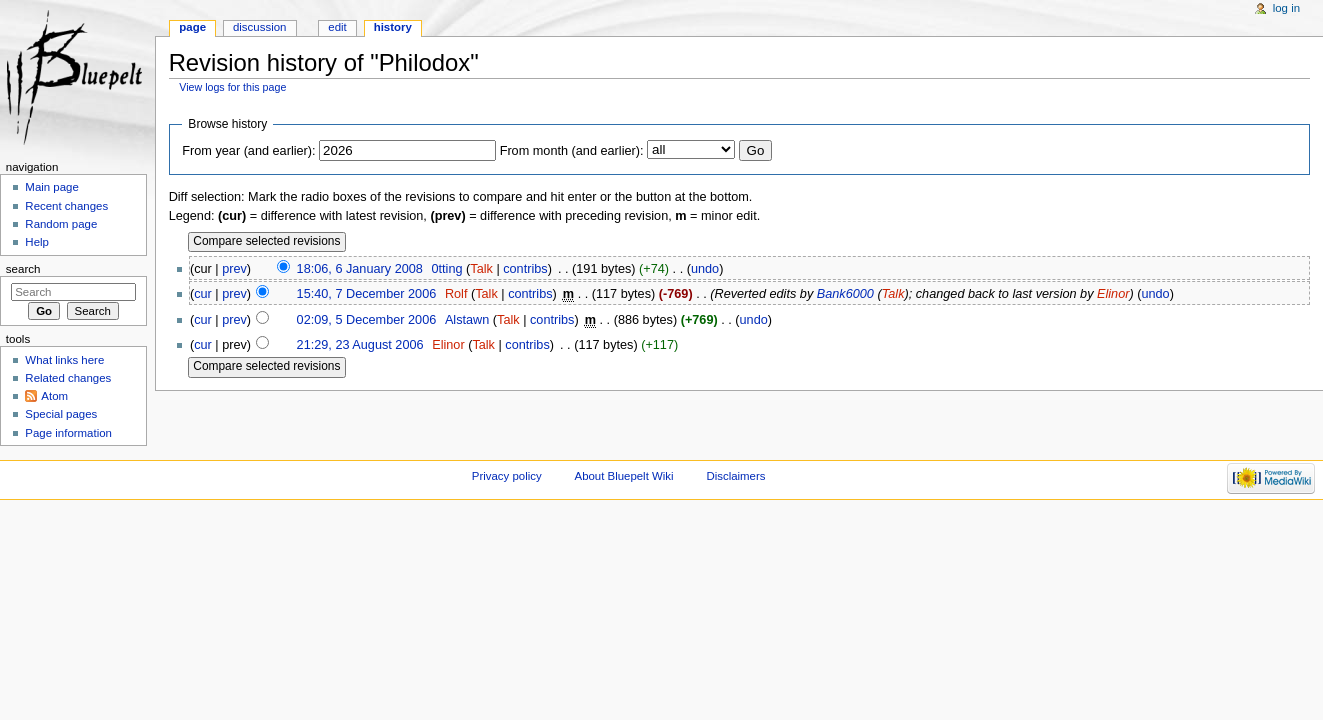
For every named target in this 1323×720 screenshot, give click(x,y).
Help (37, 242)
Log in (1286, 8)
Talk (481, 269)
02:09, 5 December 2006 (367, 320)
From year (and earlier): (248, 151)
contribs (525, 269)
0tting (446, 269)
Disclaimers (735, 476)
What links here (64, 360)
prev (234, 269)
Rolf (456, 294)
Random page (61, 224)
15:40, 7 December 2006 (367, 294)
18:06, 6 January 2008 (360, 269)
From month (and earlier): (572, 151)
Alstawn (467, 320)
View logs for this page (232, 87)
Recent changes (66, 206)
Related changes (68, 378)
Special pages (61, 414)
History (393, 27)
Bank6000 (845, 294)
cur (203, 294)
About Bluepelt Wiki (624, 476)
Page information (68, 433)
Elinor (1113, 294)
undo (705, 269)
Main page (52, 187)
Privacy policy (507, 476)
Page (192, 27)
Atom (54, 396)
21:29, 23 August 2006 (360, 345)
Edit (337, 27)
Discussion (259, 27)
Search (23, 269)
